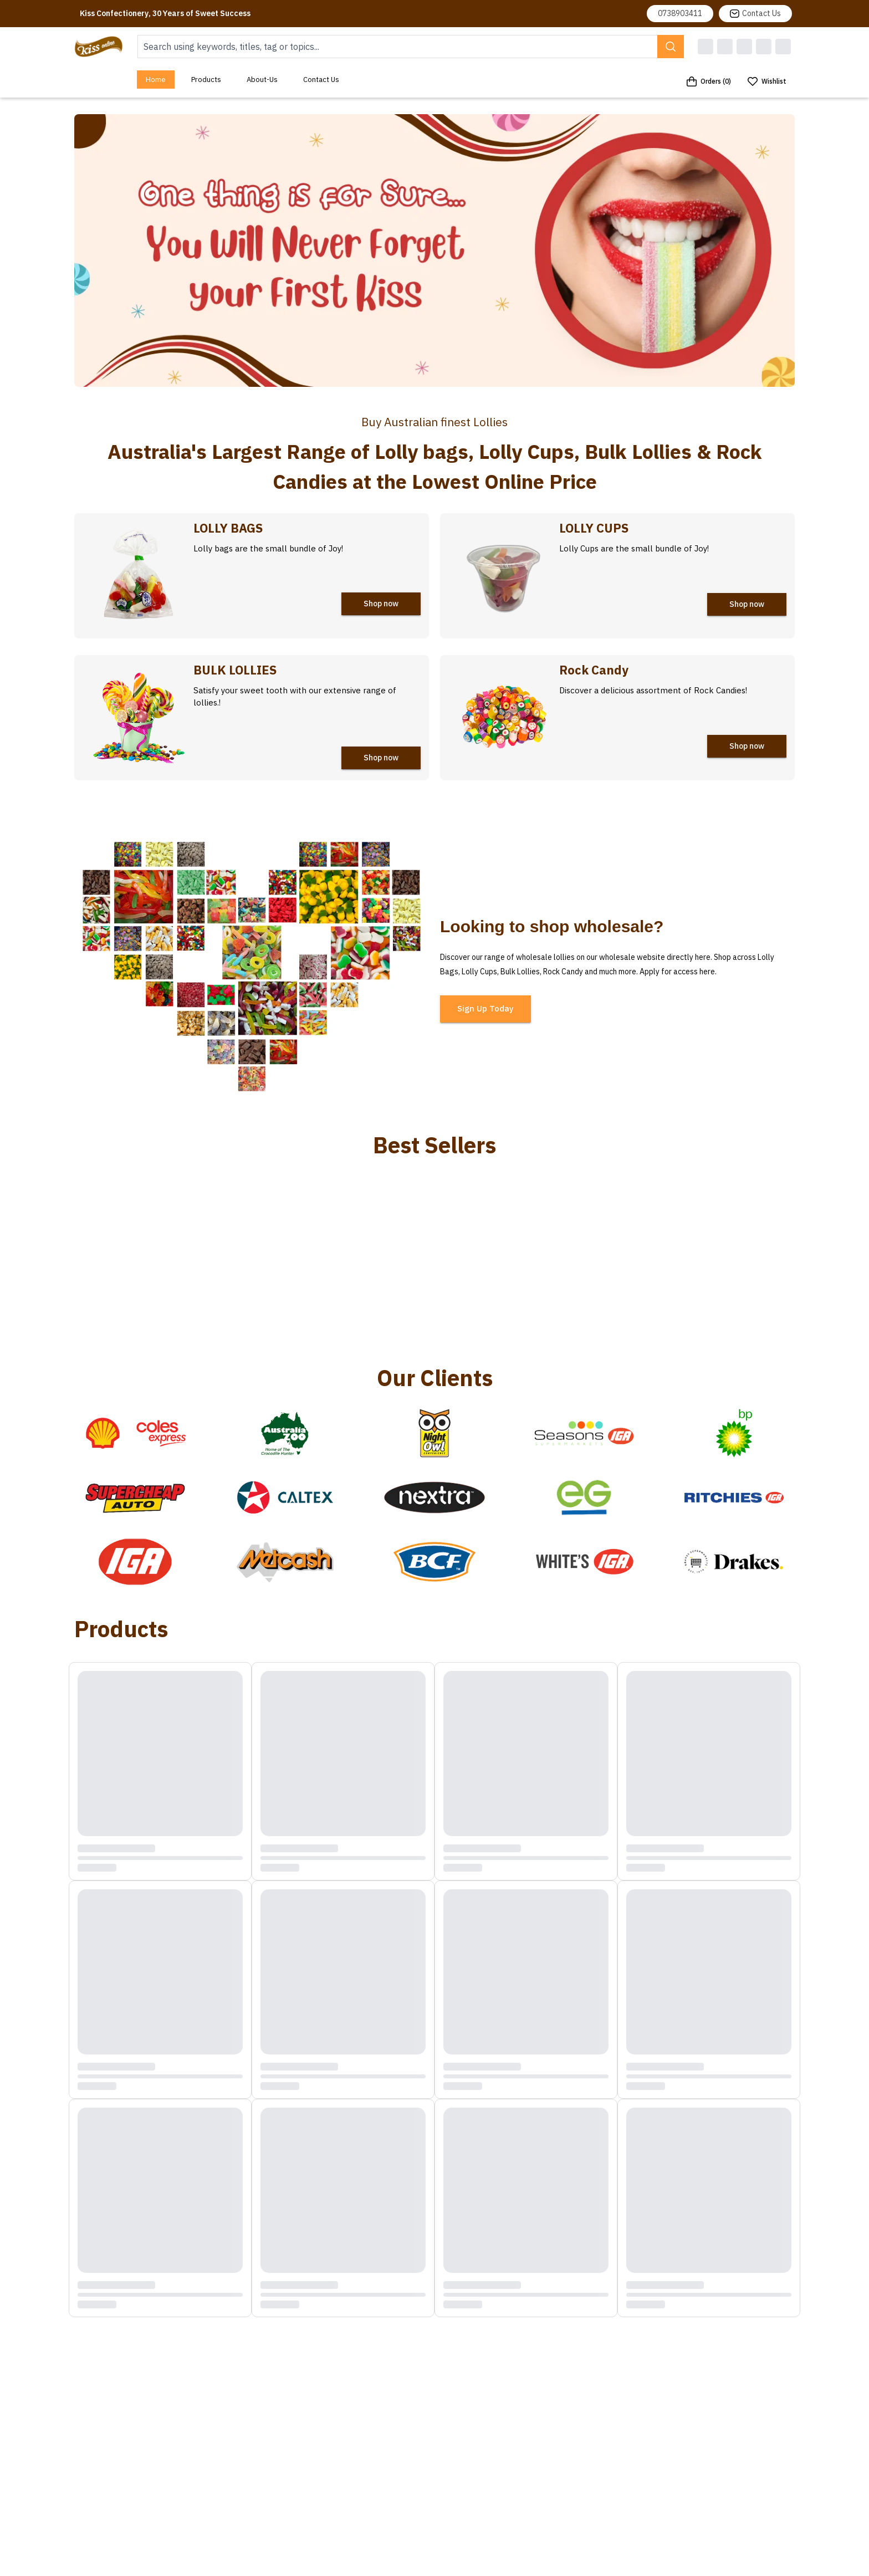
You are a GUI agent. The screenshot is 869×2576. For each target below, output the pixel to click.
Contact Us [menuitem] (321, 79)
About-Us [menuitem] (262, 79)
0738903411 (680, 13)
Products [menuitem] (206, 79)
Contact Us (755, 13)
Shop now (381, 604)
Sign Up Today (485, 1008)
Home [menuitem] (156, 79)
